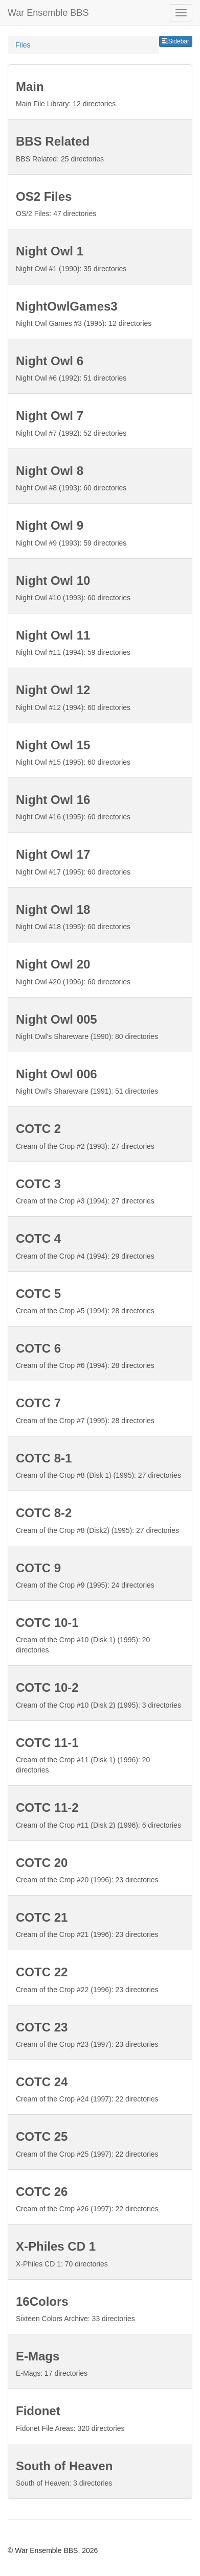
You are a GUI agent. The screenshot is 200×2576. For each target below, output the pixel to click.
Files (23, 45)
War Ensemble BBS (48, 13)
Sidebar (175, 41)
